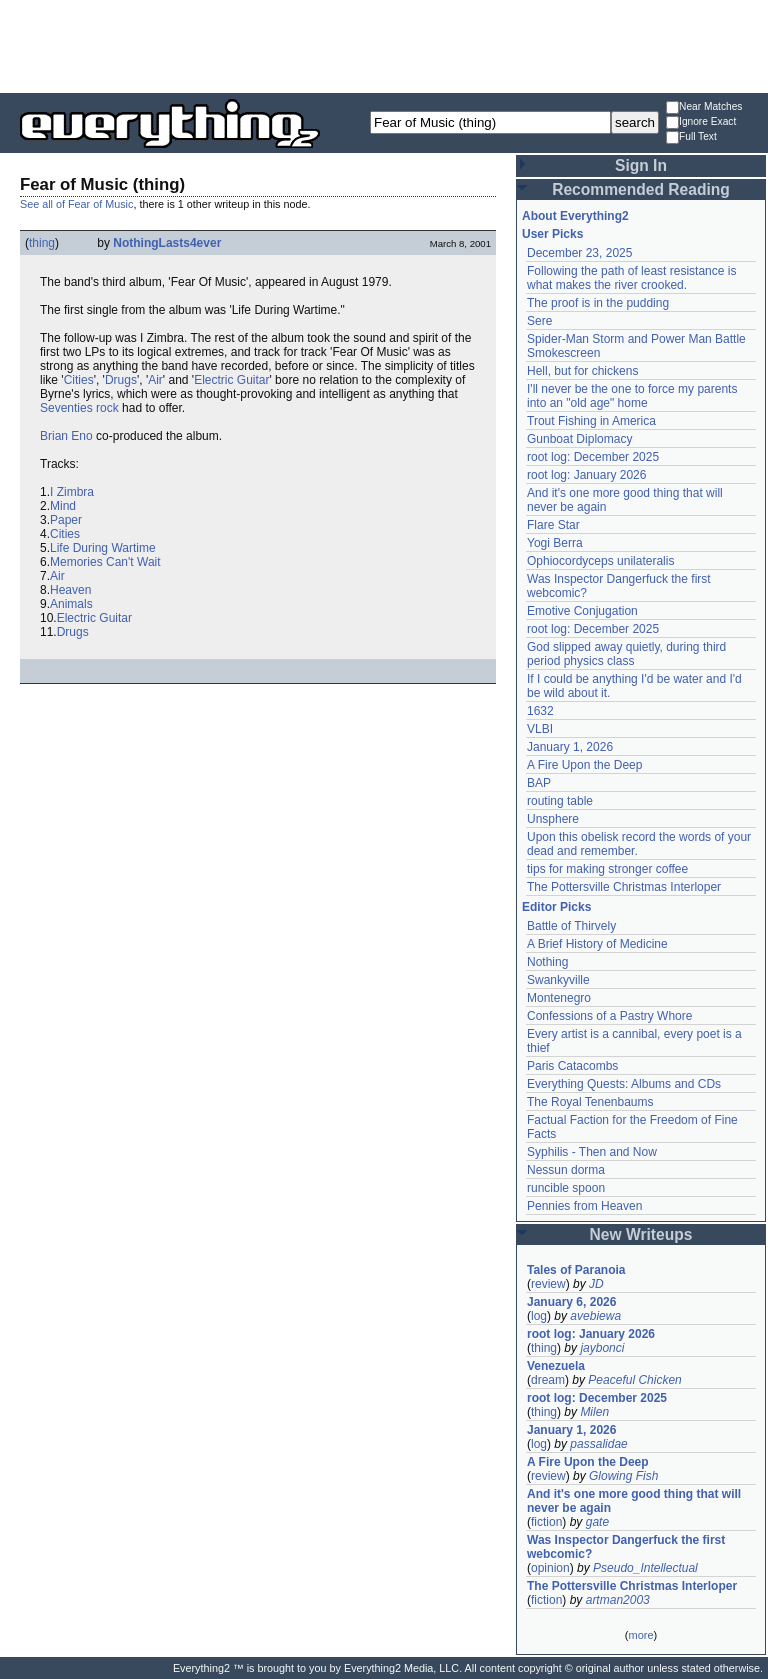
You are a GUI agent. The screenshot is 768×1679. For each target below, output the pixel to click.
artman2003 (618, 1600)
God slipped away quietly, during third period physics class (626, 654)
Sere (539, 321)
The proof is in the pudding (598, 303)
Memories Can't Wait (105, 562)
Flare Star (553, 525)
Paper (66, 520)
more (640, 1635)
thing (42, 243)
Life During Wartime (103, 548)
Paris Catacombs (572, 1066)
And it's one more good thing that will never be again (634, 1501)
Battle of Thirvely (571, 926)
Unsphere (553, 819)
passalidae (598, 1444)
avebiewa (595, 1316)
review (548, 1284)
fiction (546, 1522)
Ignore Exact (701, 122)
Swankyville (558, 980)
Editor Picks (556, 907)
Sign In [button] (641, 165)
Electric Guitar (231, 380)
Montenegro (559, 998)
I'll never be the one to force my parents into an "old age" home (632, 396)
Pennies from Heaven (584, 1206)
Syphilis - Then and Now (592, 1152)
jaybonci (602, 1348)
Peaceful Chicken (634, 1380)
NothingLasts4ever (167, 243)
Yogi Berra (555, 543)
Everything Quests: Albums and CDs (624, 1084)
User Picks (552, 234)
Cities (79, 380)
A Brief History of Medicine (597, 944)
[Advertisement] (384, 45)
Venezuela (556, 1366)
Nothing (547, 962)
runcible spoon (566, 1188)
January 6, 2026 (571, 1302)
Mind (63, 506)
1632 (540, 711)
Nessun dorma (566, 1170)
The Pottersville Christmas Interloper (624, 887)
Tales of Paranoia (576, 1270)
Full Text (691, 137)
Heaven (70, 590)
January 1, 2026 (570, 747)
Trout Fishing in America (591, 421)
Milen (594, 1412)
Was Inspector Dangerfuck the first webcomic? (626, 1547)
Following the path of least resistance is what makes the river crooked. (631, 278)
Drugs (121, 380)
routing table (560, 801)
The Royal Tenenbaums (590, 1102)
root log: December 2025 (593, 457)
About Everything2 (575, 216)
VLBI (540, 729)
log (539, 1316)
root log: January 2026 (586, 475)
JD (596, 1284)
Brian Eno (66, 436)
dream (548, 1380)
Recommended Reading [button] (641, 189)
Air (155, 380)
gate (597, 1522)
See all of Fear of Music (76, 204)
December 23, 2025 (579, 253)
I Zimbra (72, 492)
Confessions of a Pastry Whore (609, 1016)
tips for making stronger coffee (607, 869)
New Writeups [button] (641, 1234)
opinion (550, 1568)
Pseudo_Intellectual (645, 1568)
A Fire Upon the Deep (584, 765)
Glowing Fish (623, 1476)
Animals (71, 604)
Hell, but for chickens (582, 371)
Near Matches (704, 107)
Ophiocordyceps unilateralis (600, 561)
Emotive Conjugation (582, 611)
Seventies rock (79, 408)
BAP (539, 783)
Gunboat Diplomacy (579, 439)
